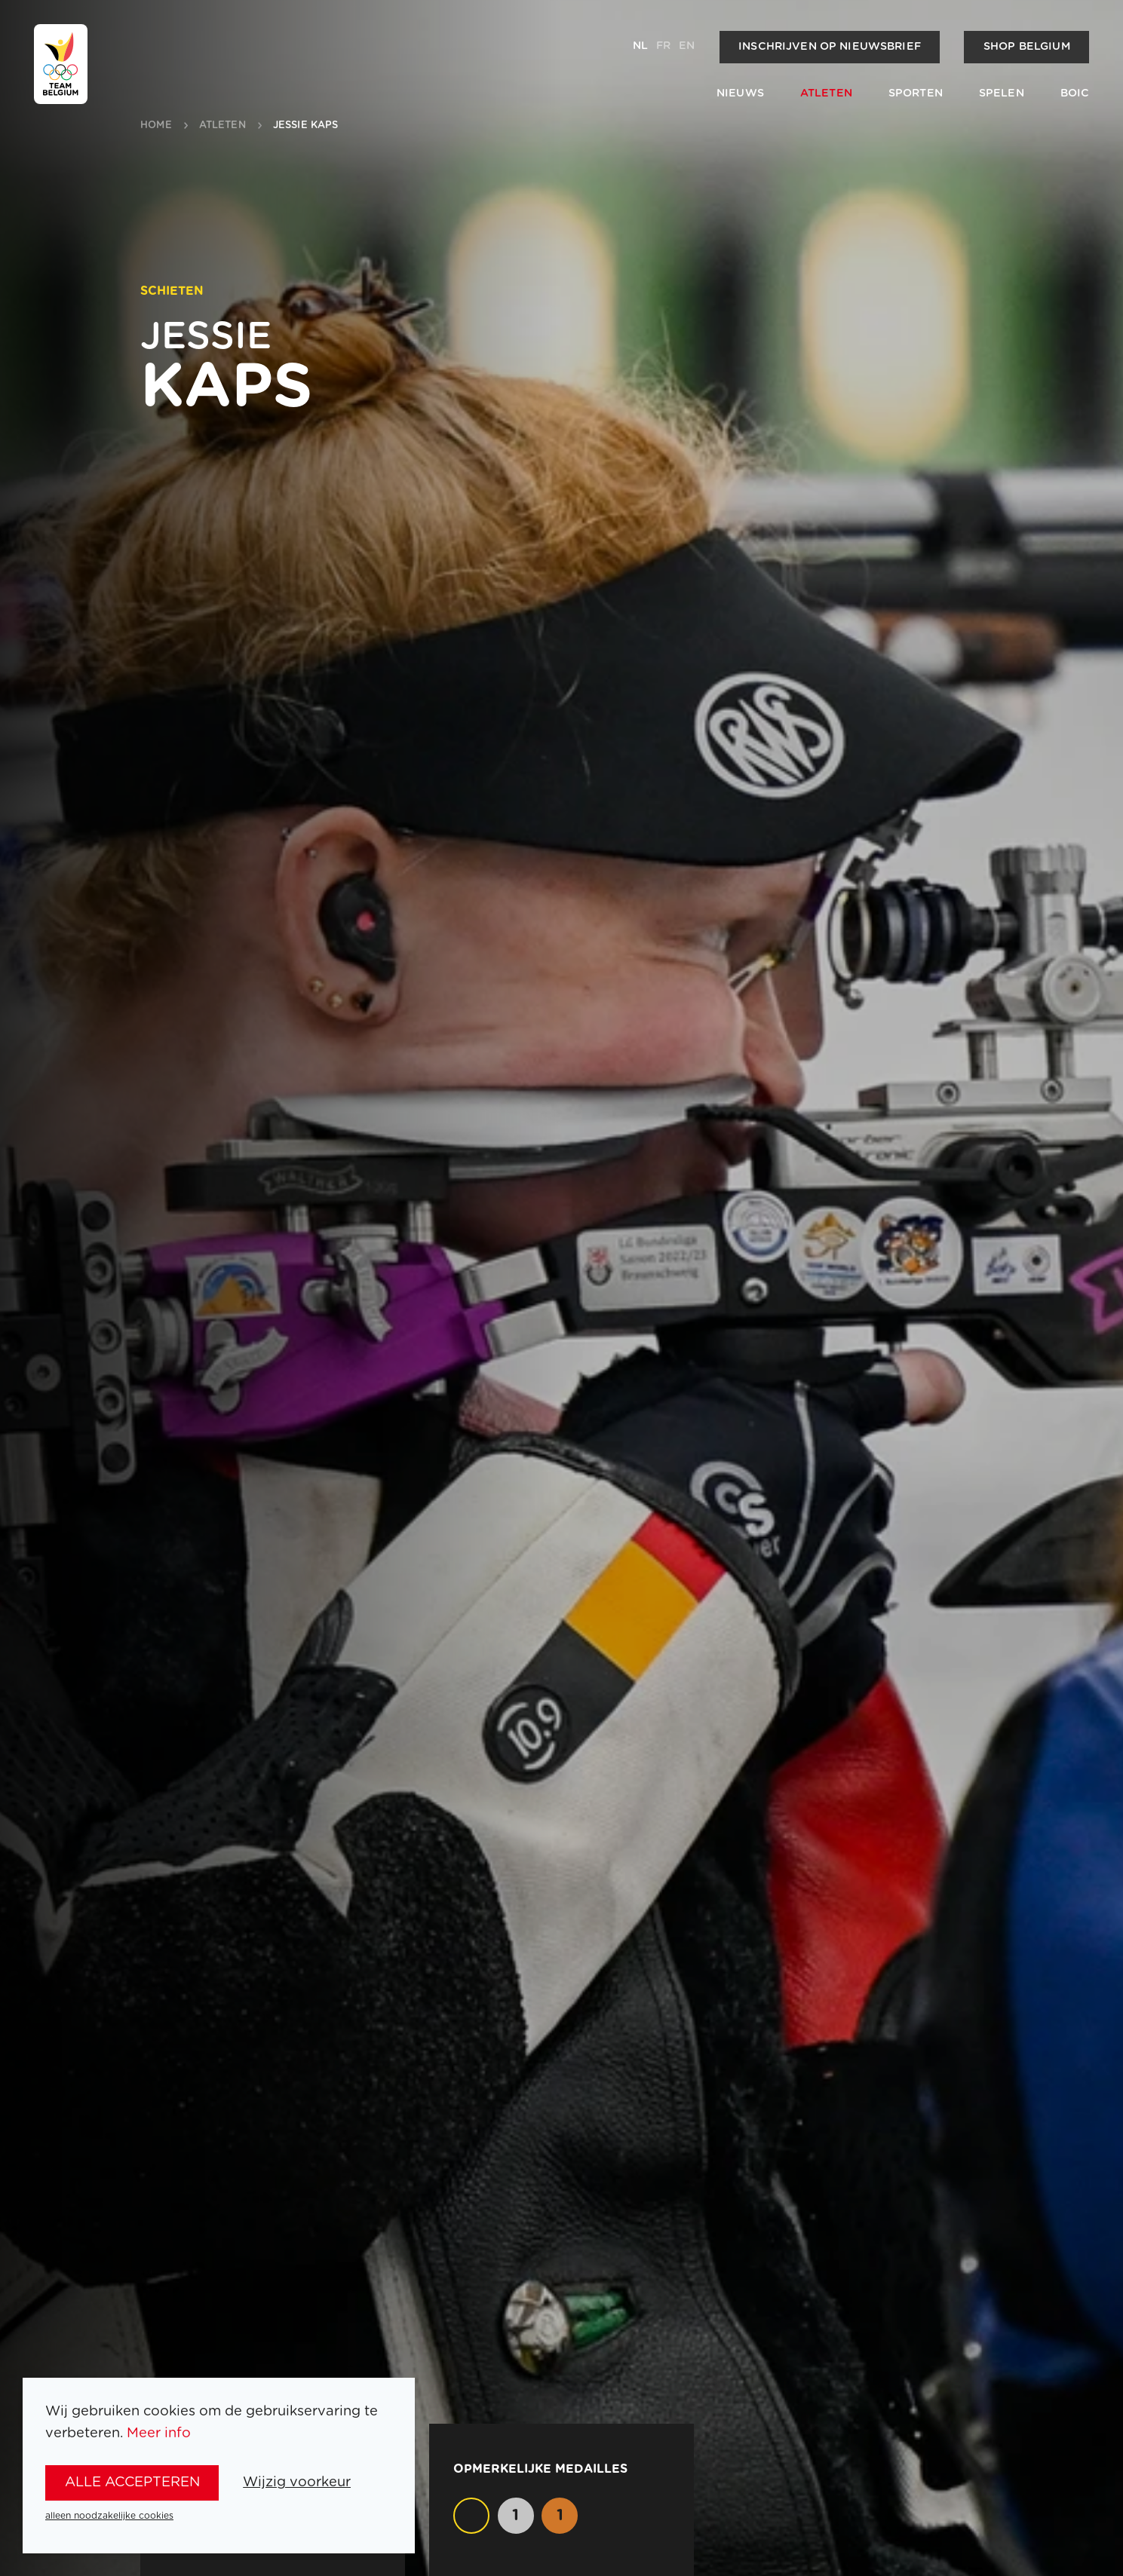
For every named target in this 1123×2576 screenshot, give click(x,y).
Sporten (915, 93)
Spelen (1001, 93)
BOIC (1075, 93)
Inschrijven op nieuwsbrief (829, 46)
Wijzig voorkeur (297, 2482)
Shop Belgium (1026, 46)
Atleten (826, 93)
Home (156, 125)
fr (663, 46)
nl (640, 46)
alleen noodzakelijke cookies (109, 2515)
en (687, 46)
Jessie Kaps (305, 125)
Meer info (159, 2433)
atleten (222, 125)
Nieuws (740, 93)
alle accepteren (132, 2482)
